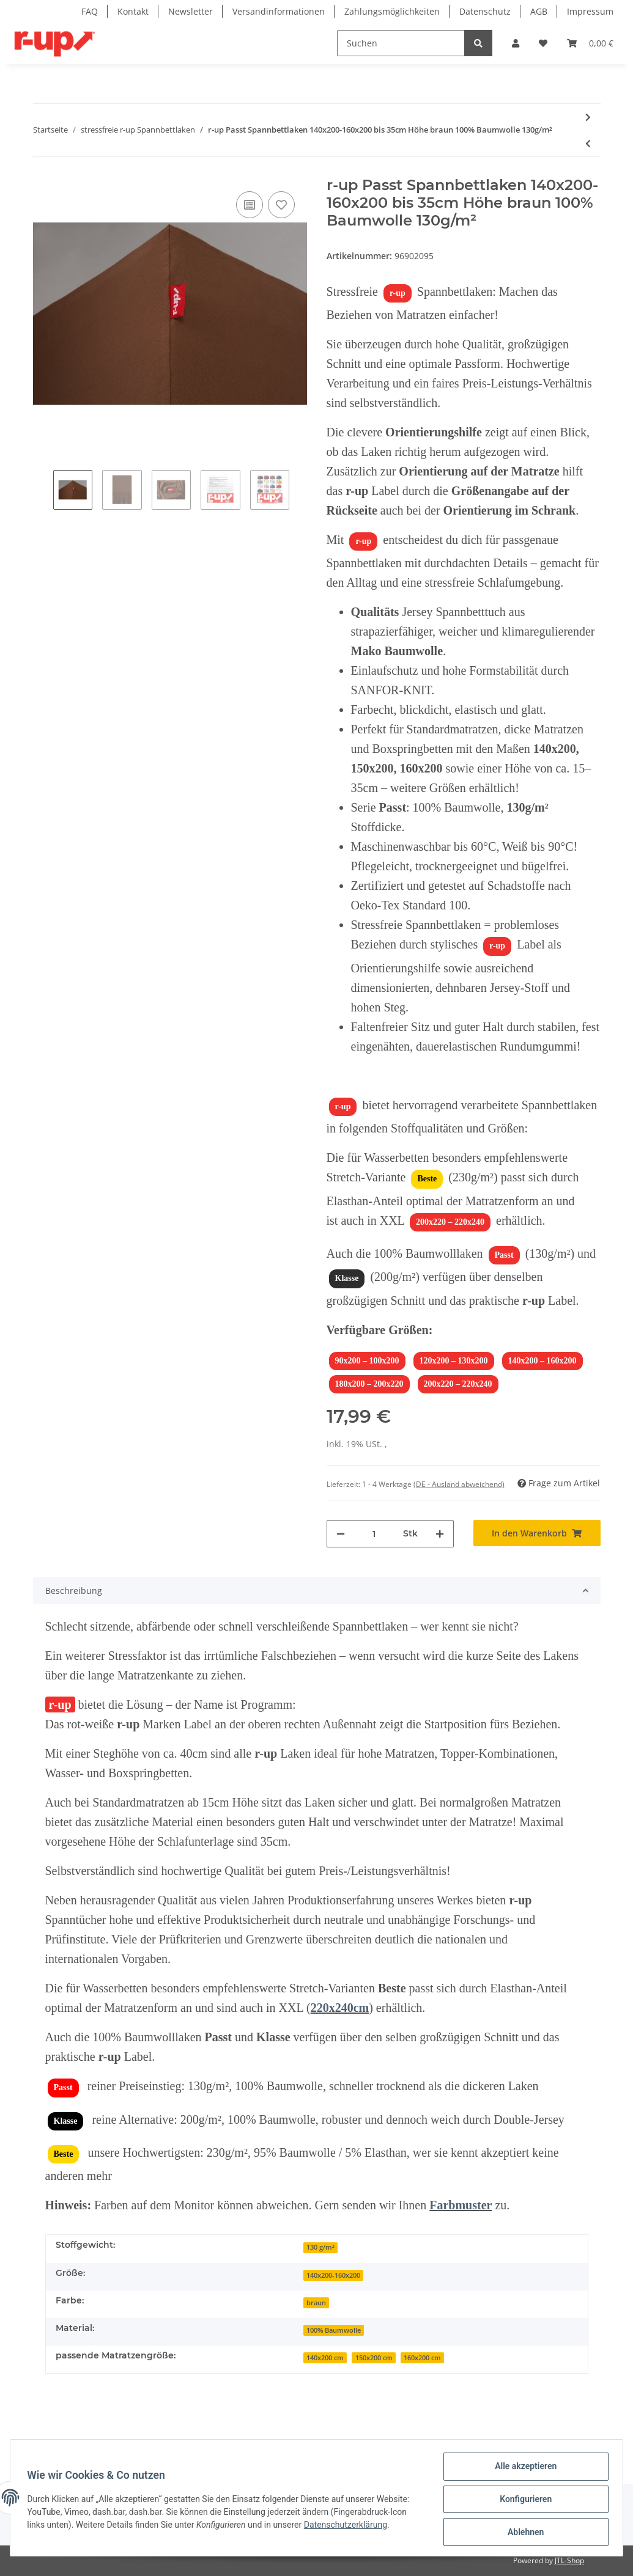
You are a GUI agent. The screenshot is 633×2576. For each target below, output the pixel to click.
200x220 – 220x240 (450, 1222)
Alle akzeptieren (522, 2469)
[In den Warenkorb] (537, 1533)
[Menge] (374, 1534)
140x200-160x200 (333, 2275)
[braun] (316, 2301)
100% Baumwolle (333, 2330)
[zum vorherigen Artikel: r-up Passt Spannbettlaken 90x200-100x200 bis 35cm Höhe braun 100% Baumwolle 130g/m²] (588, 143)
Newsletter (190, 11)
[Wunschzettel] (543, 43)
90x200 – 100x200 (367, 1360)
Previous (43, 491)
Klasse (347, 1278)
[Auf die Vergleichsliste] (249, 204)
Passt (504, 1255)
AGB (538, 11)
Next (299, 491)
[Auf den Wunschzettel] (281, 204)
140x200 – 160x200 (542, 1360)
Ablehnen (523, 2532)
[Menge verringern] (340, 1534)
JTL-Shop (569, 2560)
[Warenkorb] (590, 43)
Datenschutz (485, 11)
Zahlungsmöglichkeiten (392, 11)
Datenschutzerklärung (348, 2526)
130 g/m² (320, 2247)
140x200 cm (325, 2358)
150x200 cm (374, 2358)
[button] (515, 43)
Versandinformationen (278, 11)
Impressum (590, 11)
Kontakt (133, 11)
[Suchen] (401, 43)
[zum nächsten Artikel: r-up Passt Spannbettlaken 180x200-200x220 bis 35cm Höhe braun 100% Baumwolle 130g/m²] (588, 117)
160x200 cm (422, 2358)
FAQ (89, 11)
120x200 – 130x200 (454, 1360)
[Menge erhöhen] (439, 1534)
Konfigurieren (523, 2501)
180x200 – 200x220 (369, 1384)
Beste (427, 1178)
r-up (397, 293)
